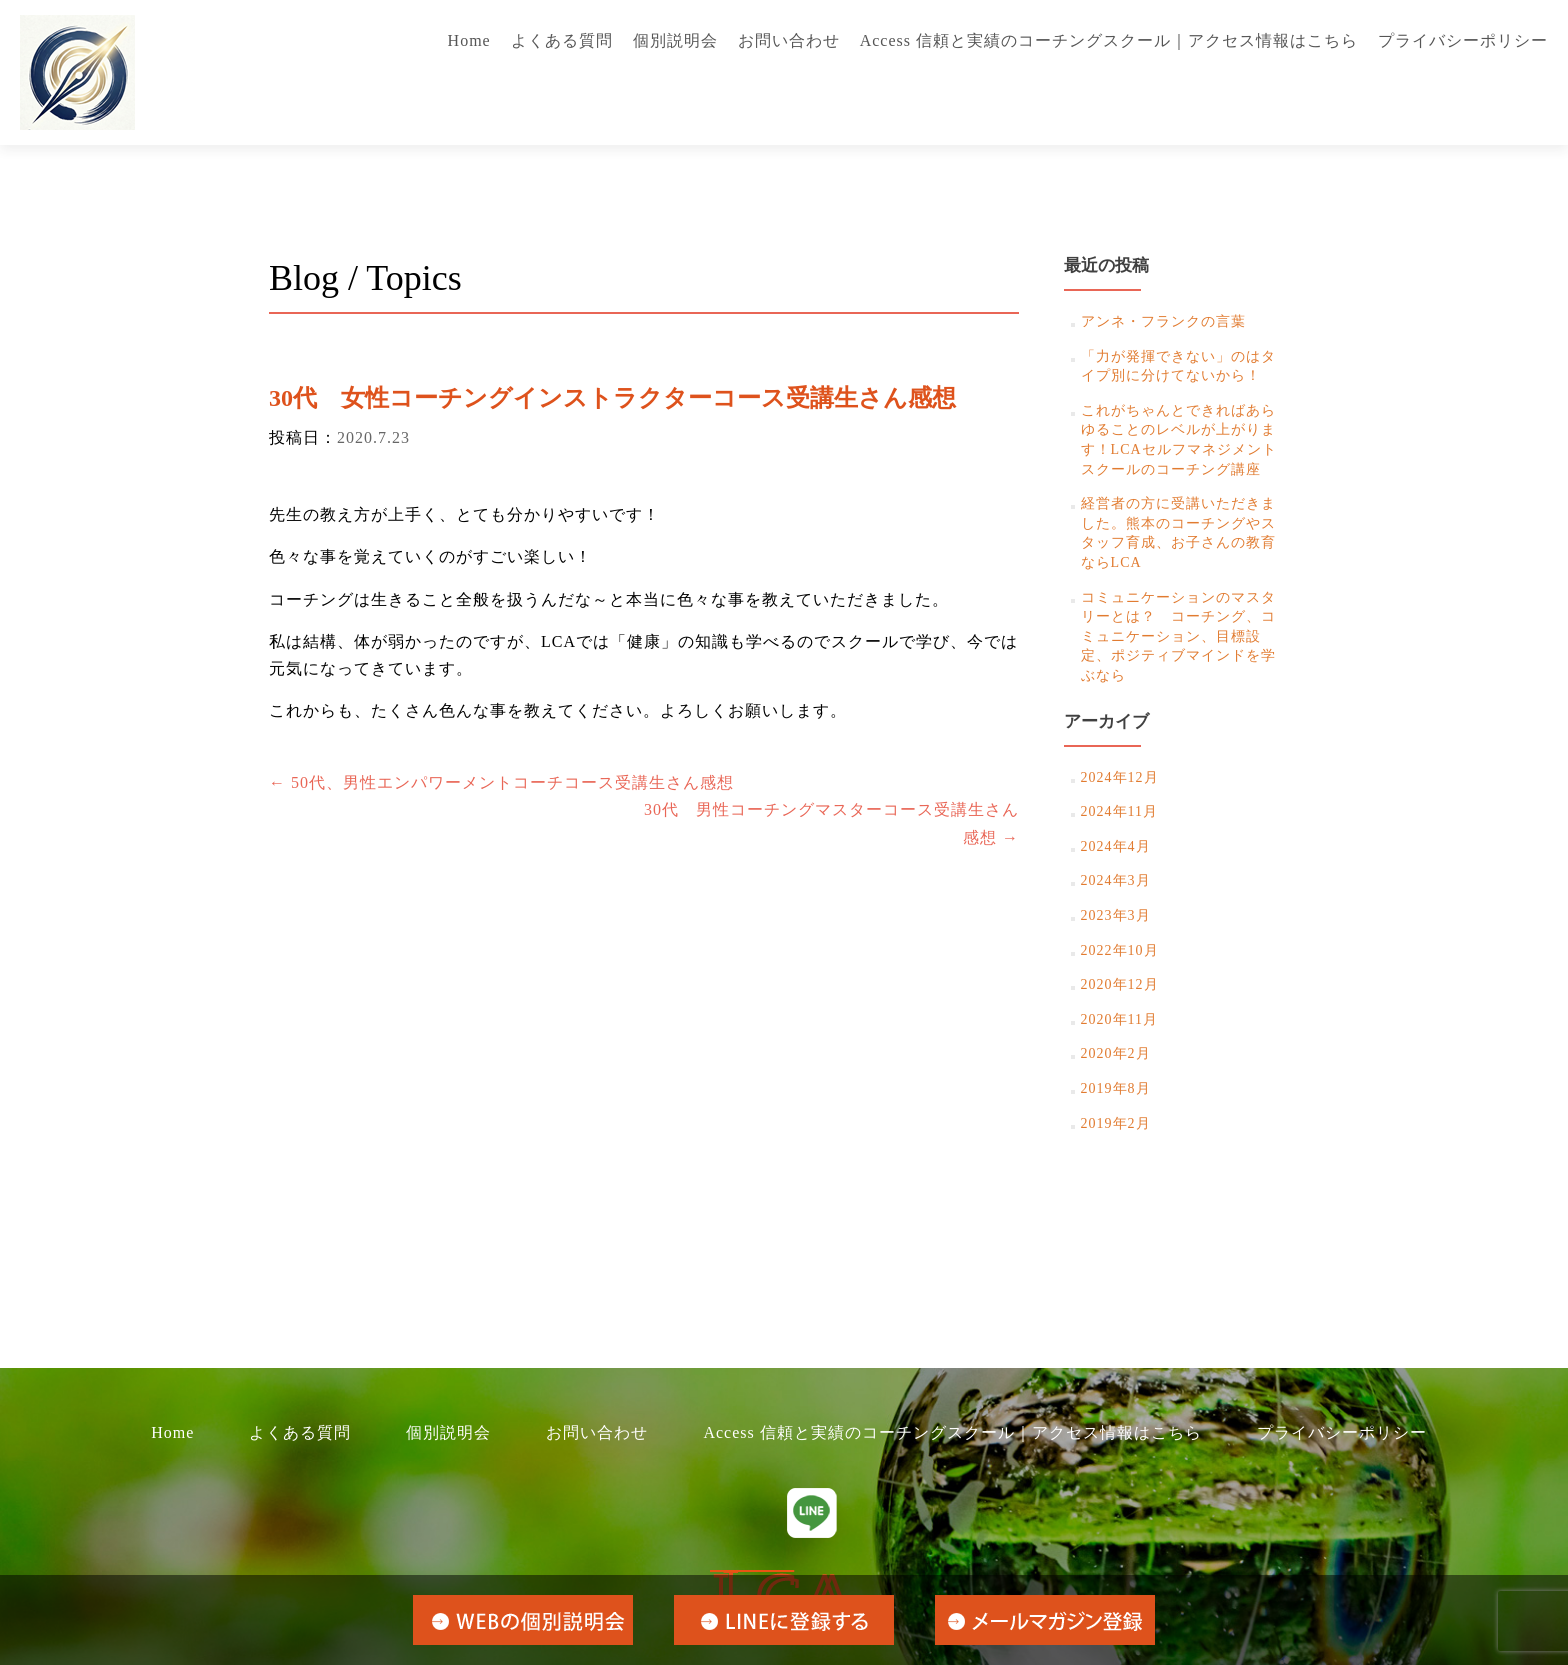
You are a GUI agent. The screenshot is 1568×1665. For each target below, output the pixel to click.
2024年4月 (1116, 846)
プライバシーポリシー (1463, 40)
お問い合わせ (789, 40)
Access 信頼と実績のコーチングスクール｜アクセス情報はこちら (1109, 40)
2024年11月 (1119, 811)
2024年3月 (1116, 880)
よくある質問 (562, 40)
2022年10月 (1120, 950)
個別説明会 (675, 40)
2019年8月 (1116, 1088)
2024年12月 (1120, 777)
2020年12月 (1120, 984)
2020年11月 (1119, 1019)
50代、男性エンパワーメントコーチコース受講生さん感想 (501, 782)
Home (469, 40)
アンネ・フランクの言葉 (1163, 321)
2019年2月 (1116, 1123)
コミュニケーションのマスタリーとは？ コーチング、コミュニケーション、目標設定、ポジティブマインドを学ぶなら (1178, 636)
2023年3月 (1116, 915)
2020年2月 (1116, 1053)
